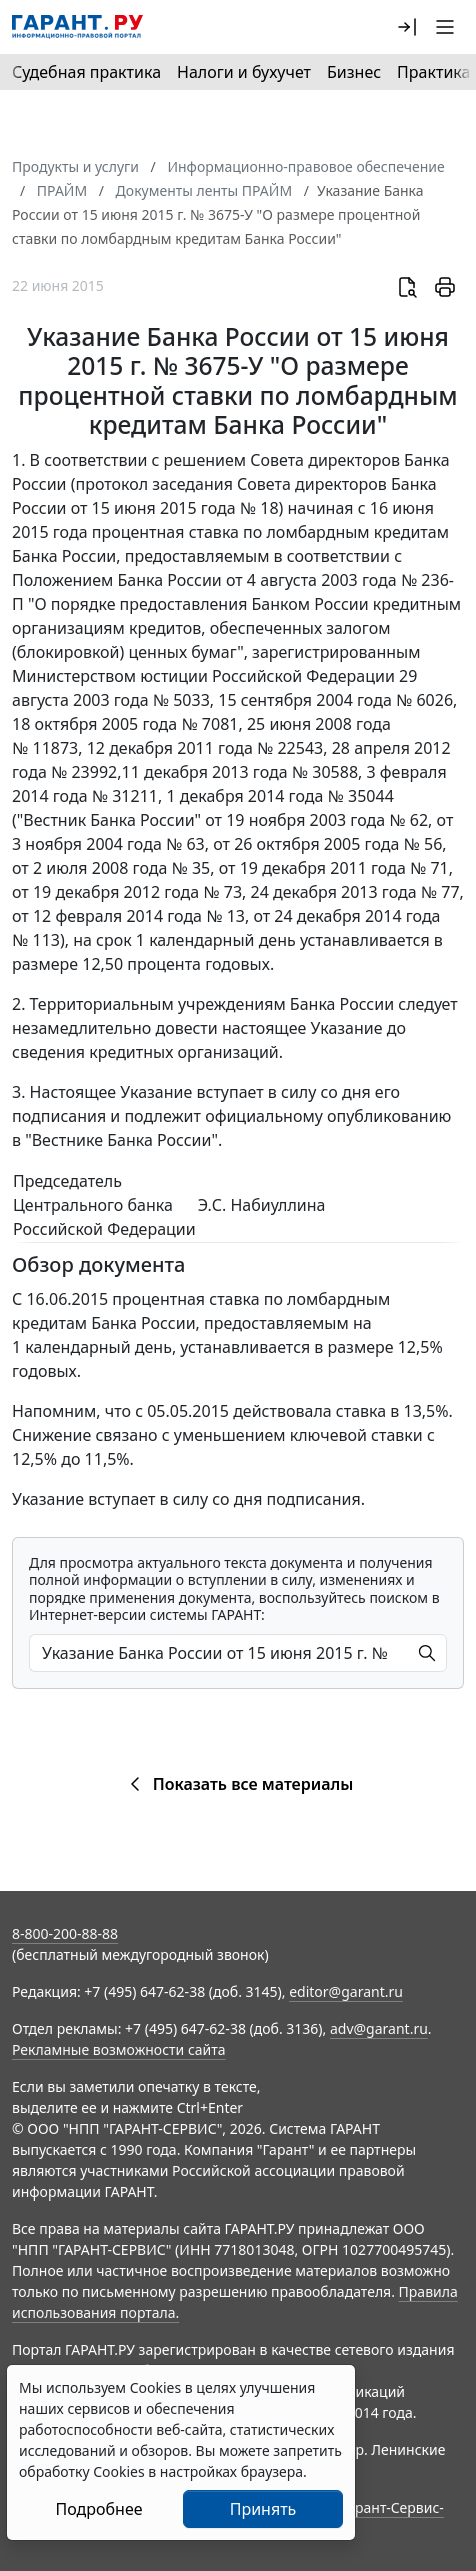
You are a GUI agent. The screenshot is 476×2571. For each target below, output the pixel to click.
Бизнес (354, 72)
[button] (407, 27)
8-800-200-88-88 (65, 1933)
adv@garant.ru (379, 2028)
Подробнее (98, 2509)
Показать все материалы (238, 1784)
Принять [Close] (263, 2509)
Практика (433, 72)
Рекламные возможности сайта (119, 2049)
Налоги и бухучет (244, 72)
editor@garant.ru (346, 1991)
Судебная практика (86, 72)
